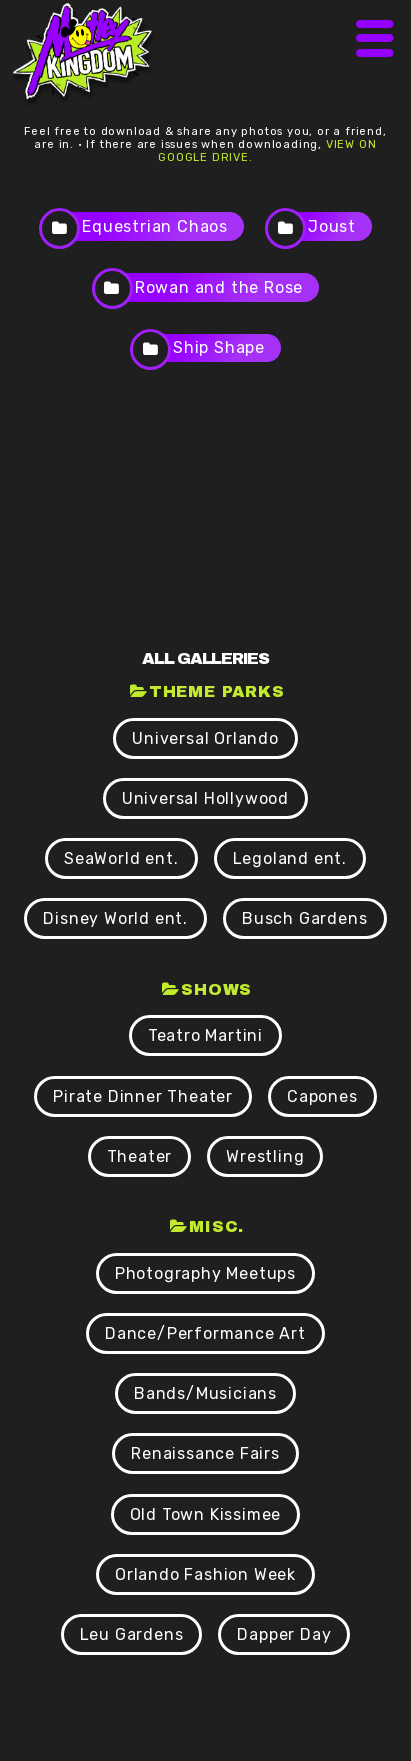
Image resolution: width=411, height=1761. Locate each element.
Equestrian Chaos (155, 226)
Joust (332, 226)
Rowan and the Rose (219, 287)
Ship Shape (219, 347)
